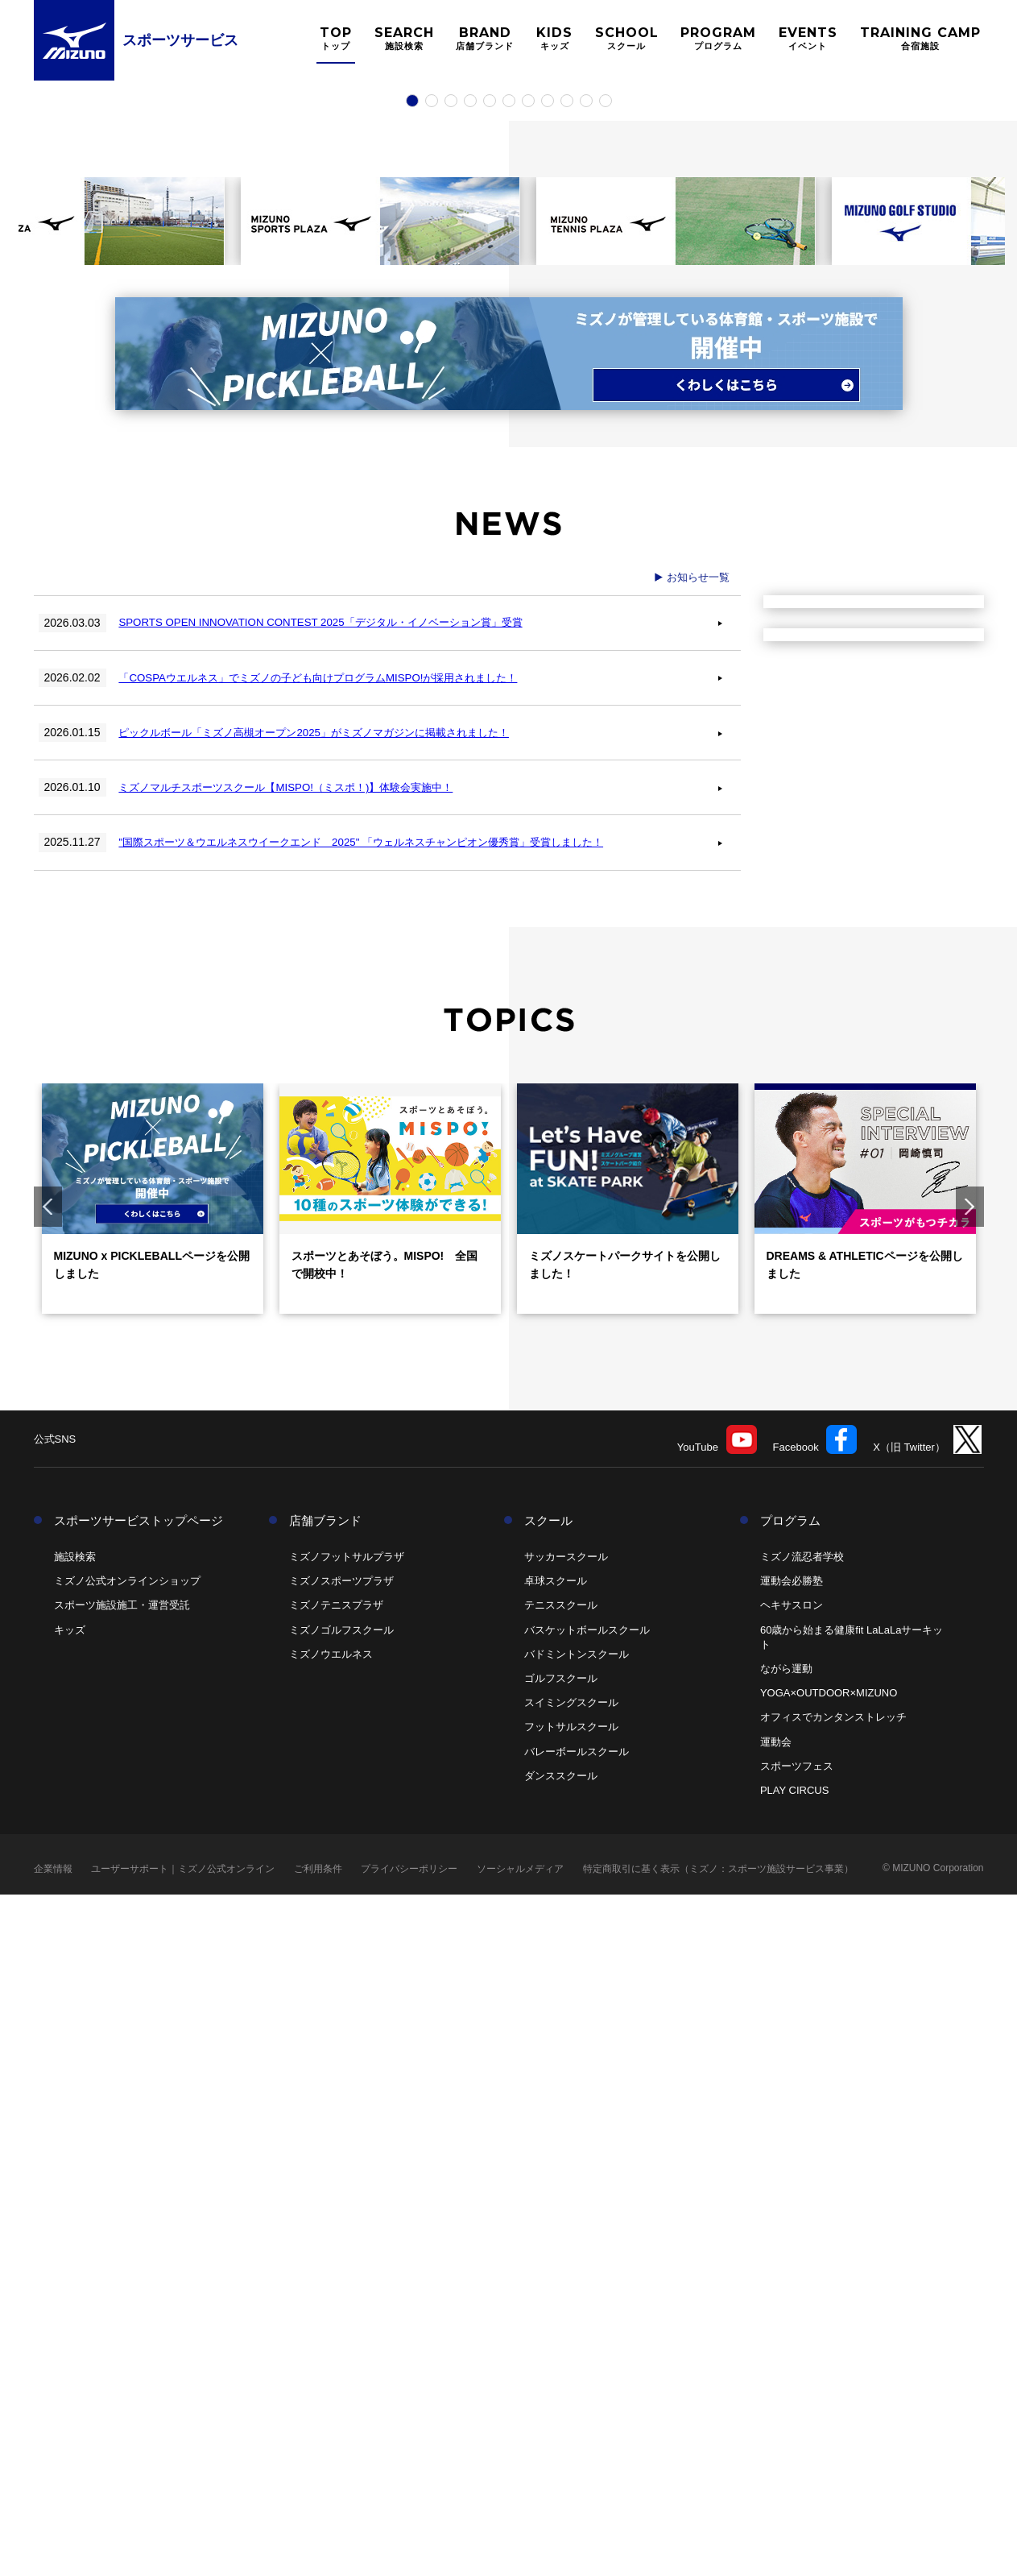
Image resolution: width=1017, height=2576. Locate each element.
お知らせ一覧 (698, 1258)
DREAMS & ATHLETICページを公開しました (865, 1946)
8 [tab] (547, 778)
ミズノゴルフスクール (341, 2311)
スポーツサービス (180, 40)
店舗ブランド (325, 2202)
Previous (48, 1888)
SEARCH (404, 38)
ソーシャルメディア (520, 2550)
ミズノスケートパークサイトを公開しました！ (625, 1946)
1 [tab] (412, 778)
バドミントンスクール (576, 2336)
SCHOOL (627, 38)
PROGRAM (718, 38)
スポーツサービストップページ (138, 2202)
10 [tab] (586, 778)
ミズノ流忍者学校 (802, 2238)
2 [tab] (431, 778)
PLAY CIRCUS (794, 2472)
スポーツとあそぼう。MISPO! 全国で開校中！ (384, 1946)
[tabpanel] (508, 420)
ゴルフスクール (560, 2360)
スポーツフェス (796, 2447)
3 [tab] (450, 778)
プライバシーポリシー (409, 2550)
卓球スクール (555, 2262)
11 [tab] (605, 778)
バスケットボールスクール (587, 2311)
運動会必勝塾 (791, 2262)
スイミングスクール (571, 2384)
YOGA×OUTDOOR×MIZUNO (828, 2374)
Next (970, 1888)
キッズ (69, 2311)
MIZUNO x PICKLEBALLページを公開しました (152, 1946)
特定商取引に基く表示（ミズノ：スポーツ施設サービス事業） (718, 2550)
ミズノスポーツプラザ (341, 2262)
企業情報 (53, 2550)
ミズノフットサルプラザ (346, 2238)
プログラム (790, 2202)
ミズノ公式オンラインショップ (127, 2262)
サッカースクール (566, 2238)
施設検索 (75, 2238)
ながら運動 (786, 2350)
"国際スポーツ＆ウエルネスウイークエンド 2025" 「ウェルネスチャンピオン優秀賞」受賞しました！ (385, 1523)
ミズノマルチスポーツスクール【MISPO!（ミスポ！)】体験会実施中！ (304, 1468)
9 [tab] (566, 778)
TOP (336, 38)
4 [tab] (470, 778)
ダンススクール (560, 2457)
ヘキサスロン (791, 2287)
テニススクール (560, 2287)
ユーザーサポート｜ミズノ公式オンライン (183, 2550)
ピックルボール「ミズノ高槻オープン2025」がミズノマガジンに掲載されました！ (334, 1413)
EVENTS (808, 38)
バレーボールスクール (576, 2433)
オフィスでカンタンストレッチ (833, 2398)
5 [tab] (489, 778)
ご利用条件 (318, 2550)
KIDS (554, 38)
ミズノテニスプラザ (336, 2287)
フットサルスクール (571, 2408)
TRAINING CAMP (920, 38)
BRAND (485, 38)
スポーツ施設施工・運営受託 (122, 2287)
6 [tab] (508, 778)
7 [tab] (528, 778)
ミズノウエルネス (331, 2336)
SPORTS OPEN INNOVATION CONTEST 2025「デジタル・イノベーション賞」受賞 (339, 1303)
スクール (548, 2202)
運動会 (776, 2423)
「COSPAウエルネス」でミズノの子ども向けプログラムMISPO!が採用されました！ (338, 1358)
